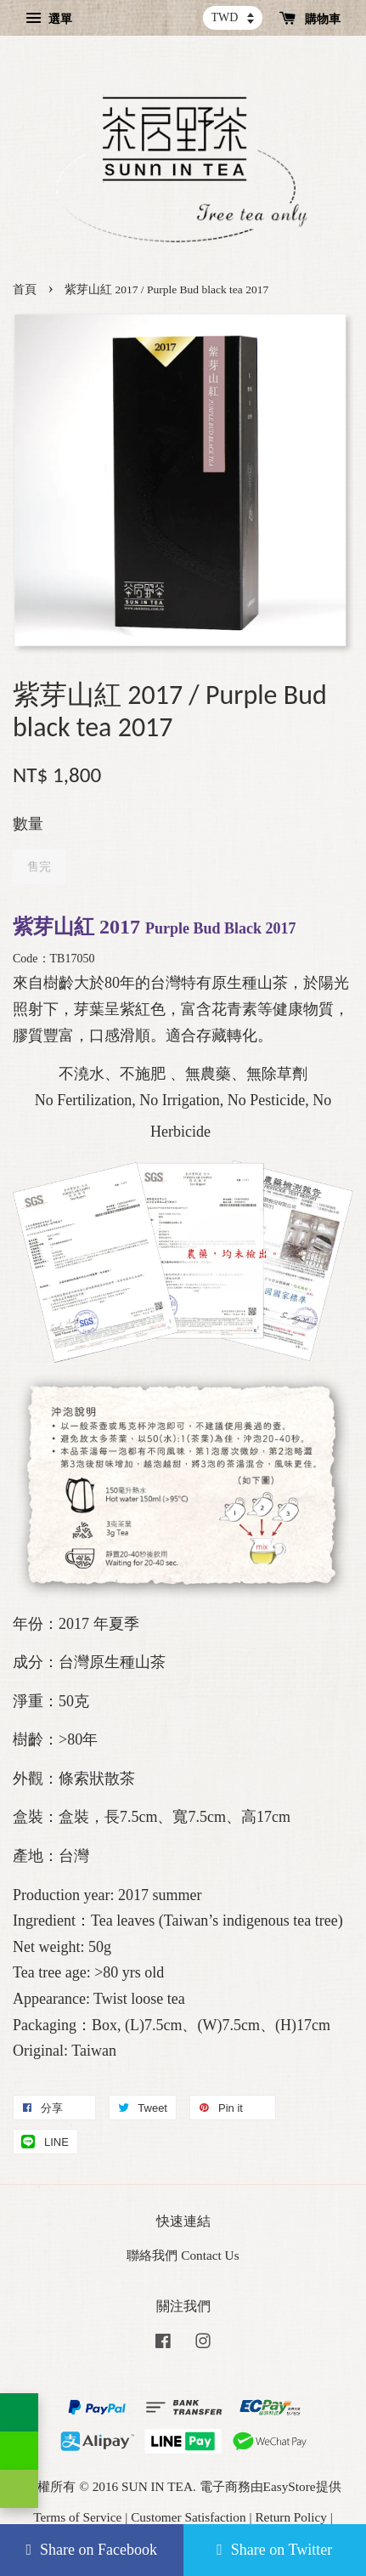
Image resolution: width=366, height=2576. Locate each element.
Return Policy (291, 2517)
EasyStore (289, 2486)
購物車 (310, 19)
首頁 (25, 289)
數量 (28, 823)
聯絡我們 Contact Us (183, 2255)
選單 (48, 19)
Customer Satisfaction (188, 2517)
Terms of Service (77, 2517)
